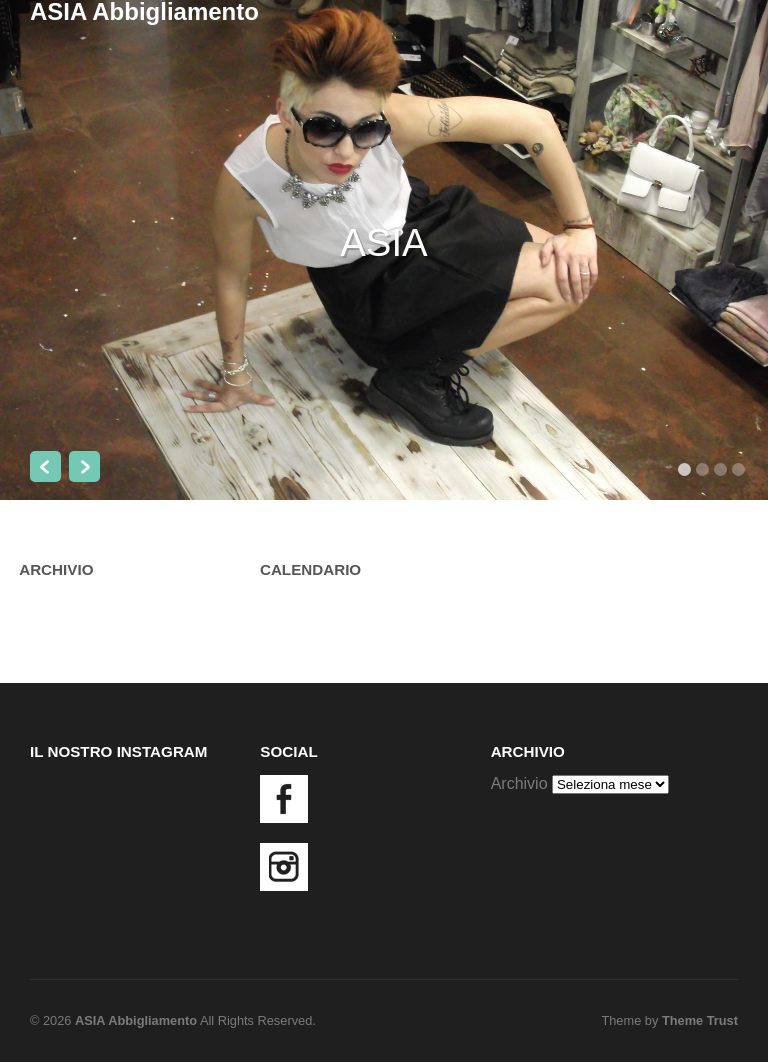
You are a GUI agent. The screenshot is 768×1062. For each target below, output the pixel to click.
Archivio (519, 783)
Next (84, 466)
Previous (45, 466)
